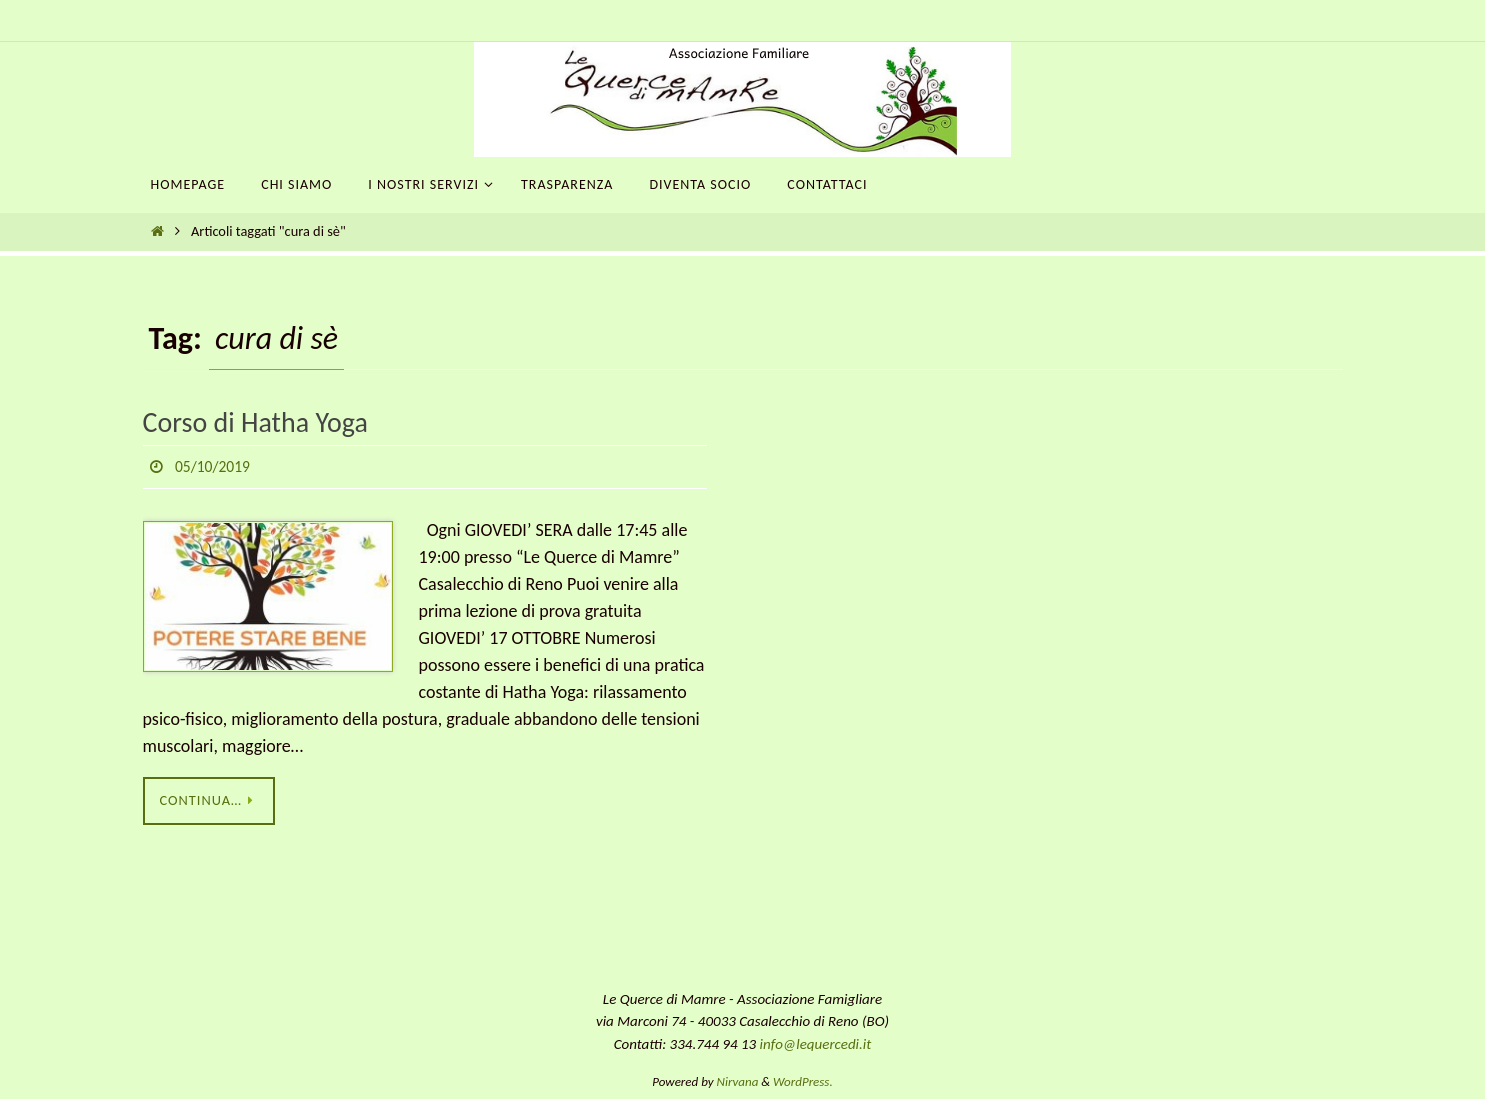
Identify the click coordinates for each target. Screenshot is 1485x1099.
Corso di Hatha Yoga (255, 422)
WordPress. (803, 1082)
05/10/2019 (213, 466)
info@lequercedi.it (816, 1044)
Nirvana (738, 1082)
